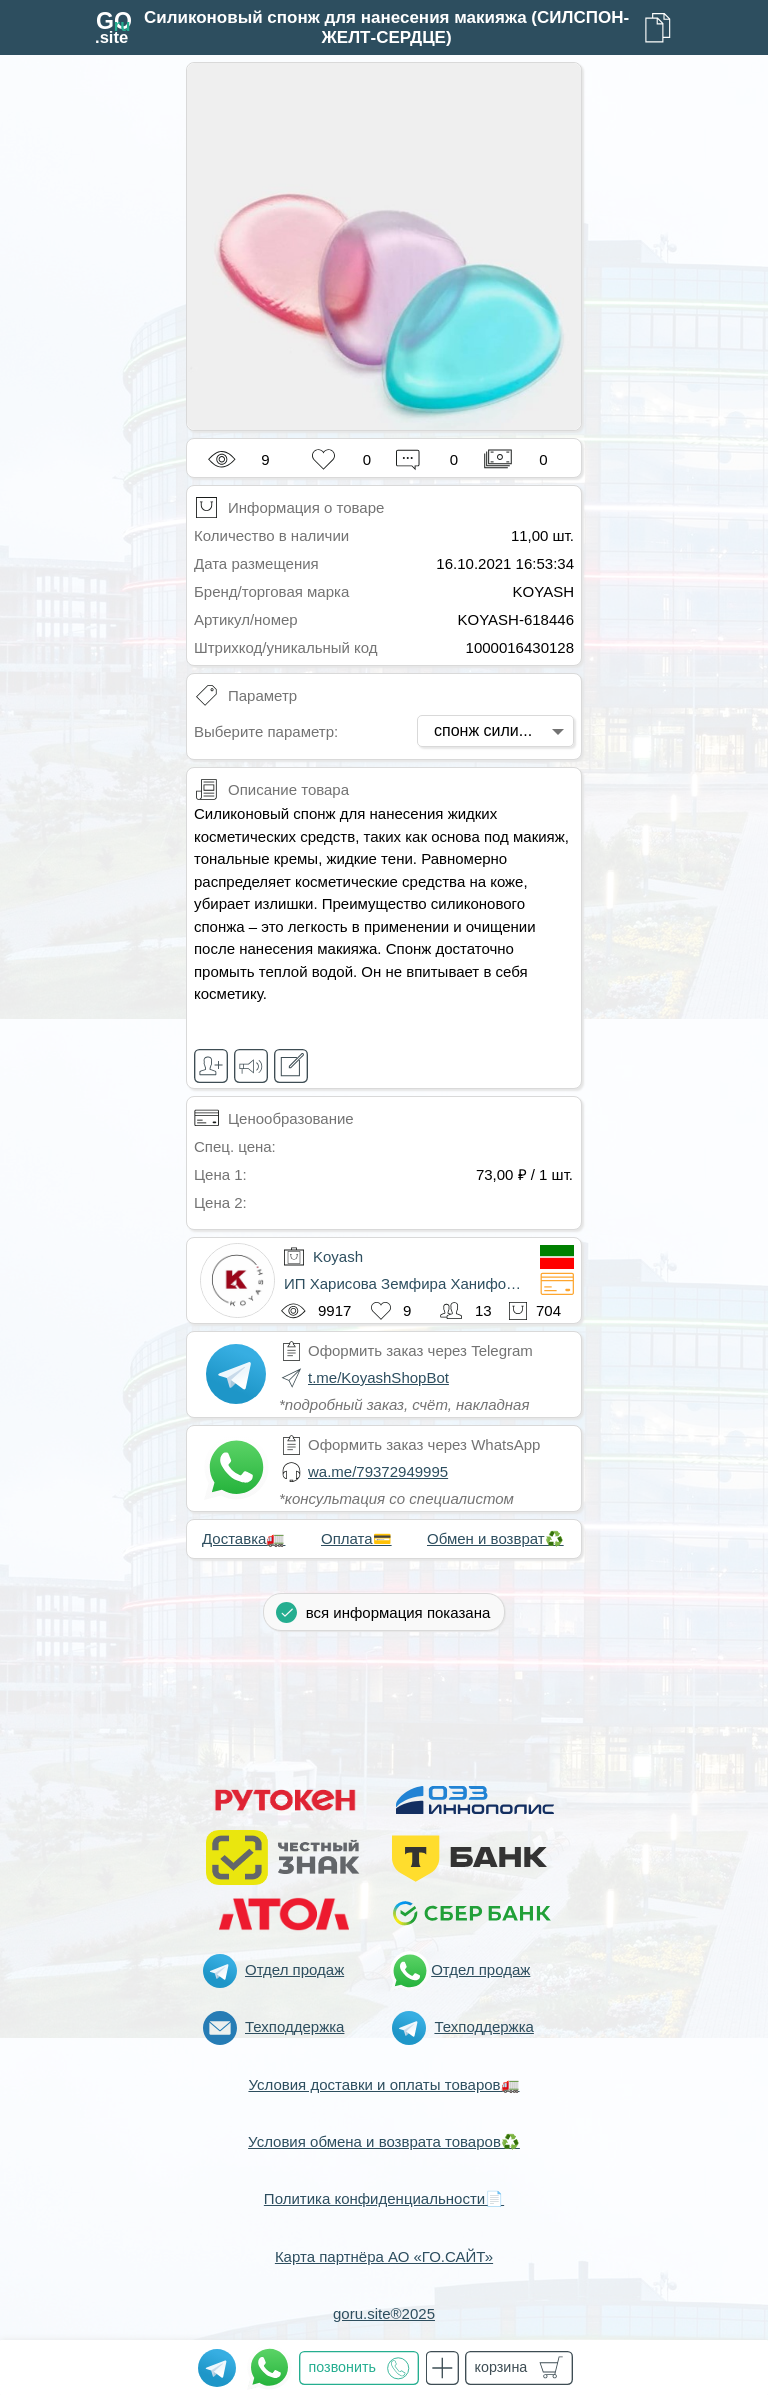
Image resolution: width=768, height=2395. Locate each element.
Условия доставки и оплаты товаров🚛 (383, 2084)
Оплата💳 (356, 1538)
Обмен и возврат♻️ (495, 1538)
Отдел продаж (294, 1969)
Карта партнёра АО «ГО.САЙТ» (384, 2256)
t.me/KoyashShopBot (378, 1377)
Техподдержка (294, 2026)
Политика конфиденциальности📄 (384, 2198)
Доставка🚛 (243, 1538)
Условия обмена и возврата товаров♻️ (384, 2141)
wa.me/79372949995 (378, 1471)
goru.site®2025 (384, 2313)
